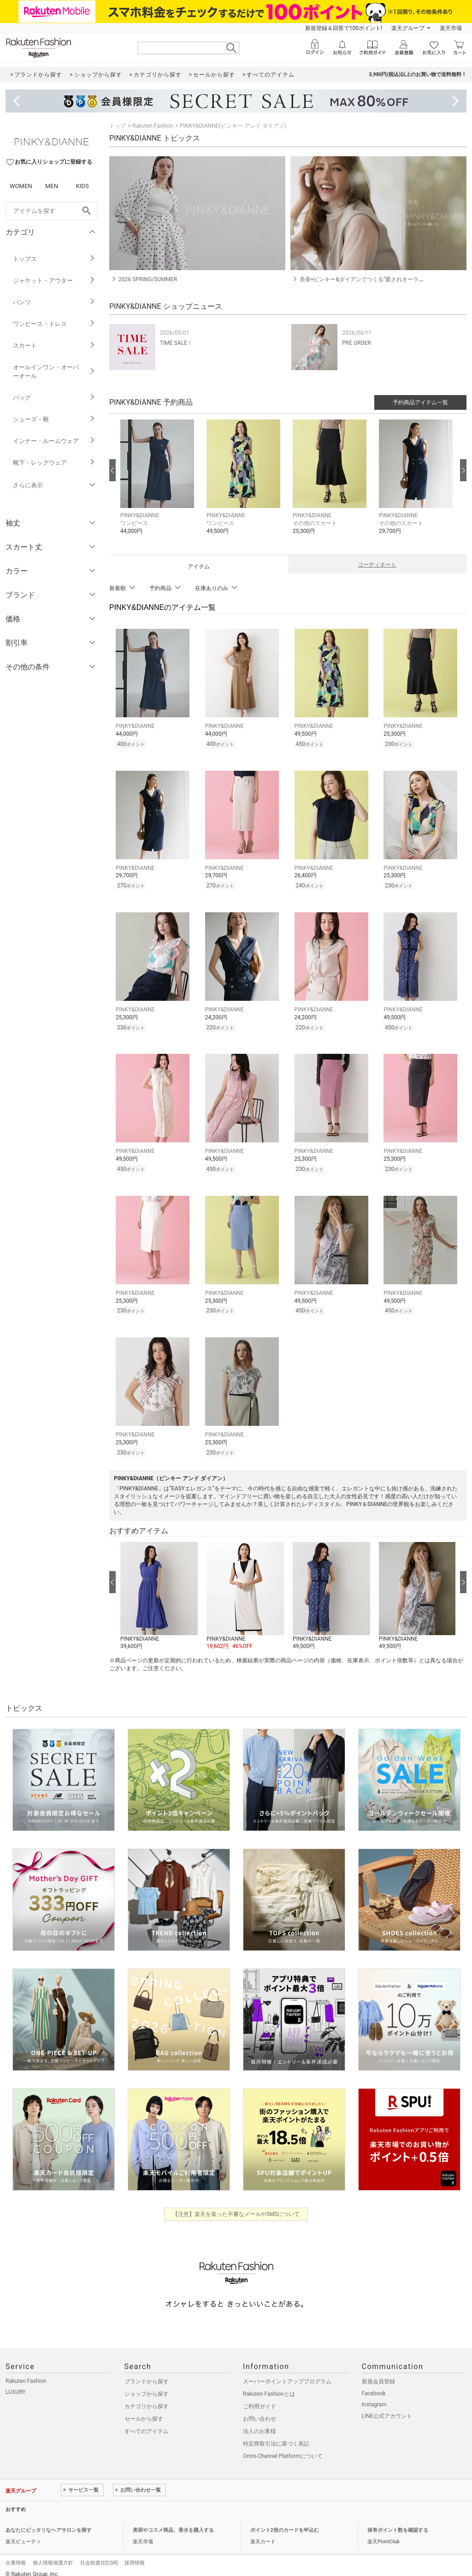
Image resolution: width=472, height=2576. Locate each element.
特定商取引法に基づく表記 (276, 2435)
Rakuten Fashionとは (269, 2385)
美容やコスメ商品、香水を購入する (173, 2522)
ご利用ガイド (259, 2398)
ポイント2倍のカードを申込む (284, 2522)
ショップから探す (146, 2385)
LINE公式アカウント (387, 2408)
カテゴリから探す (146, 2398)
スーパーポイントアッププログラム (287, 2373)
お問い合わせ (259, 2410)
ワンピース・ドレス (54, 323)
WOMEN (21, 186)
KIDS (82, 186)
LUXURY (16, 2384)
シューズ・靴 (54, 419)
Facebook (374, 2385)
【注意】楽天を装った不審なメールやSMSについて (236, 2206)
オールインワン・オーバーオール (54, 371)
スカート (54, 345)
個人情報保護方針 (53, 2555)
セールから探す (143, 2410)
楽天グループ (408, 28)
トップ (117, 126)
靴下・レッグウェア (54, 462)
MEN (51, 186)
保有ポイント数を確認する (397, 2522)
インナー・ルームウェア (54, 441)
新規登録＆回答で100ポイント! (343, 28)
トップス (54, 258)
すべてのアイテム (146, 2423)
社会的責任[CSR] (99, 2555)
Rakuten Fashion (152, 126)
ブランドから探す (146, 2373)
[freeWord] (52, 211)
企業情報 (16, 2555)
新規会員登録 (378, 2373)
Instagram (374, 2396)
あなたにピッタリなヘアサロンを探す (49, 2522)
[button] (159, 483)
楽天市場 (451, 28)
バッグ (54, 397)
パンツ (54, 302)
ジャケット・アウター (54, 280)
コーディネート (377, 564)
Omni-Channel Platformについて (283, 2448)
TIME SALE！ (176, 343)
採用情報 (134, 2555)
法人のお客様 (259, 2423)
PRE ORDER (356, 343)
